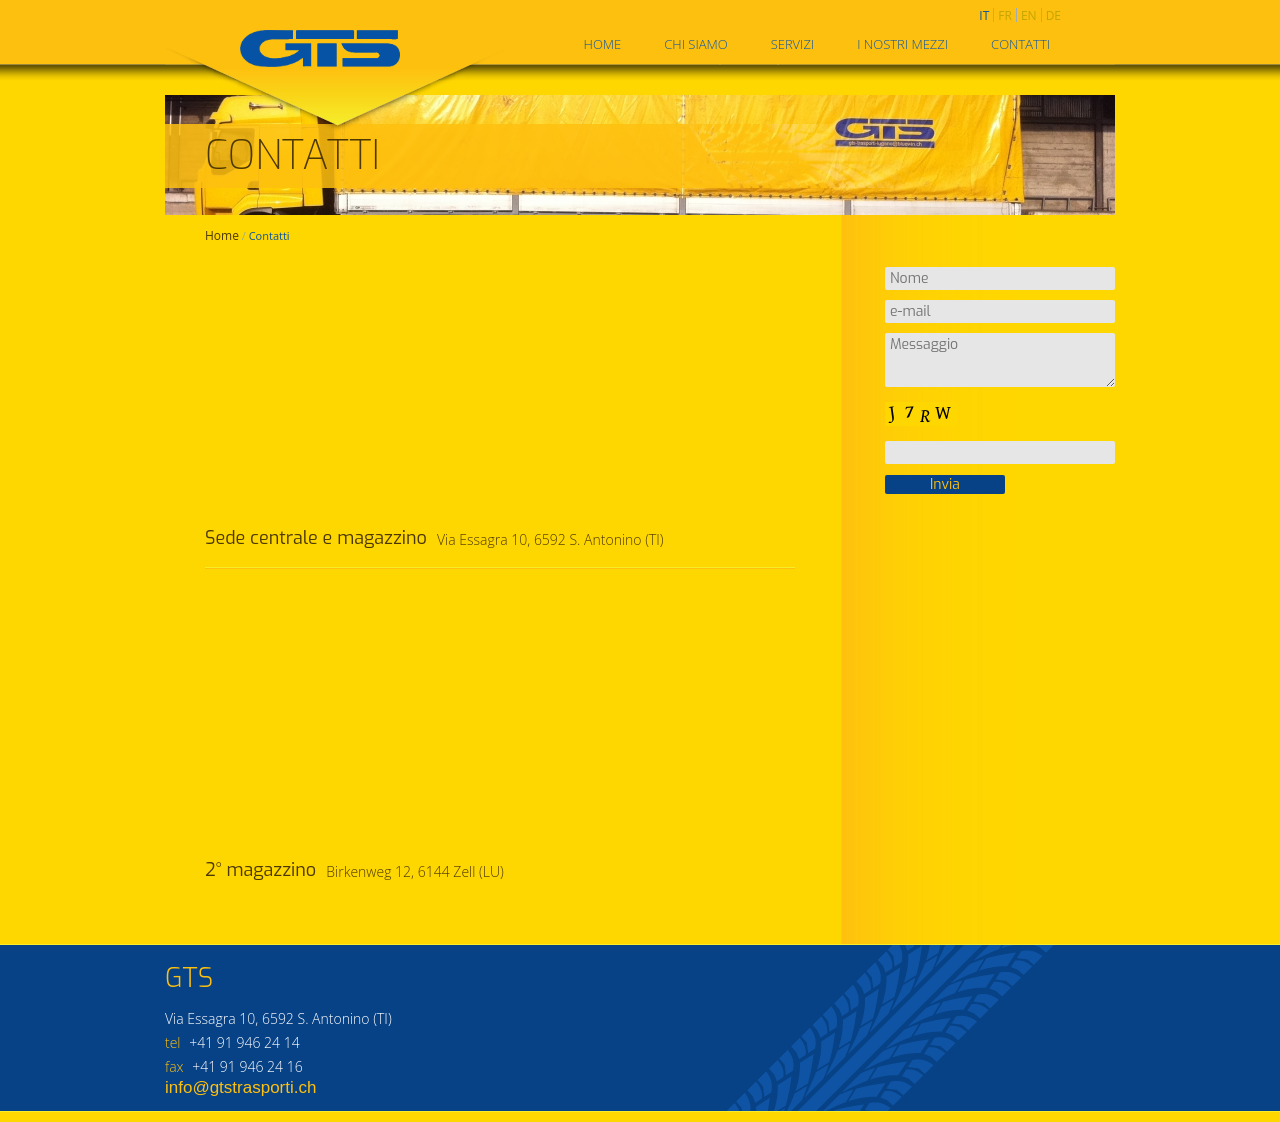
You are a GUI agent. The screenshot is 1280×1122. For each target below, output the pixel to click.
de (1053, 15)
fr (1005, 15)
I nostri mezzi (902, 44)
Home (603, 44)
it (984, 15)
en (1029, 15)
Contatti (1020, 44)
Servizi (793, 44)
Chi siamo (695, 44)
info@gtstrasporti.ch (240, 1087)
